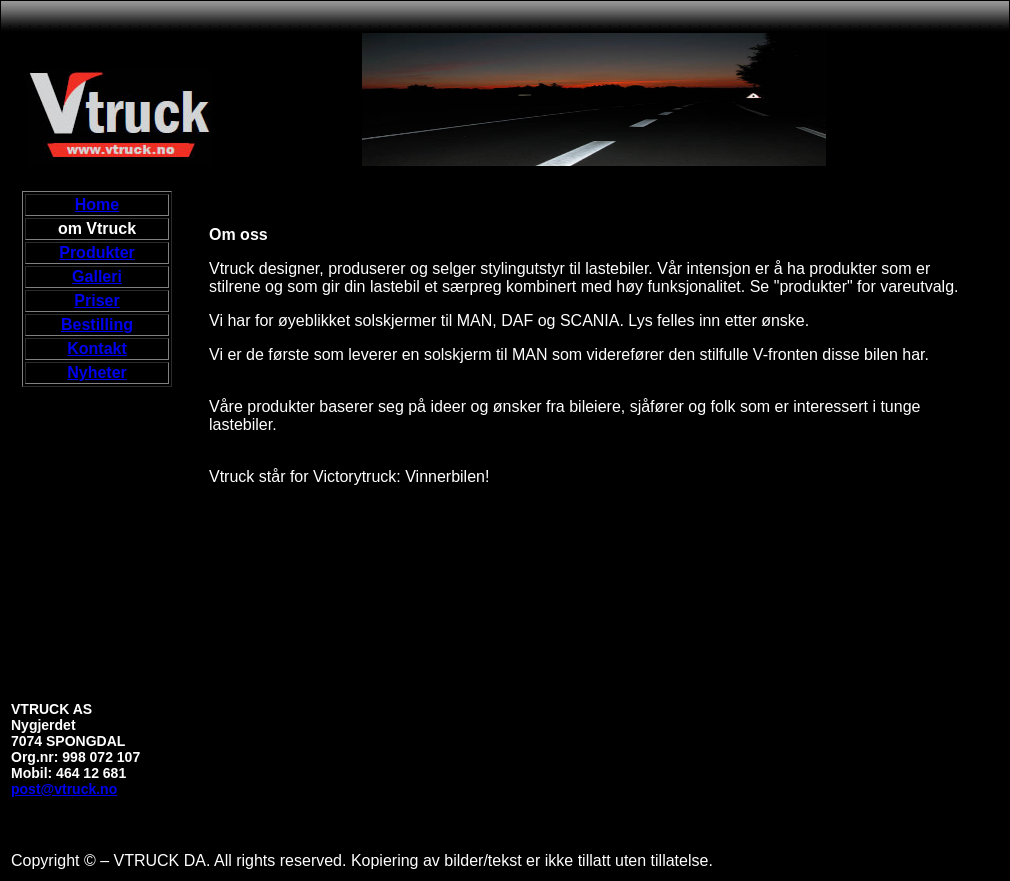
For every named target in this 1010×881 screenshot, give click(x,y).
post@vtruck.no (64, 789)
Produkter (97, 252)
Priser (96, 300)
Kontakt (97, 348)
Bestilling (97, 324)
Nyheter (97, 372)
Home (97, 204)
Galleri (97, 276)
